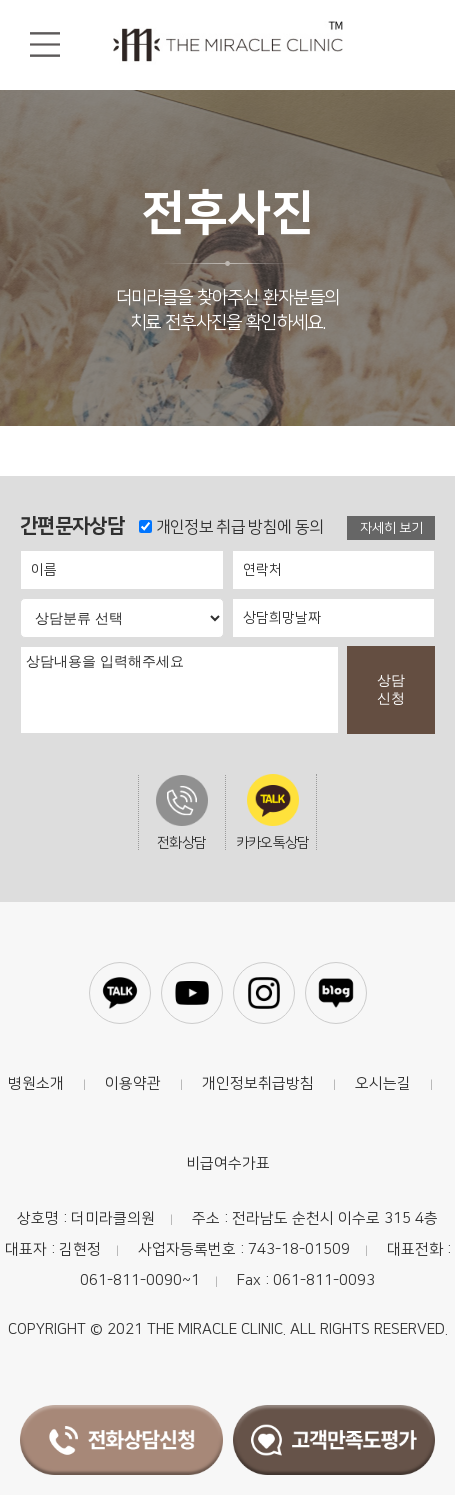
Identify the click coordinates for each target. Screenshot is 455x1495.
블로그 (336, 993)
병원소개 (36, 1083)
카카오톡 (120, 993)
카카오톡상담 (273, 812)
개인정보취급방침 (258, 1083)
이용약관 (133, 1083)
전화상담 (182, 813)
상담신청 (391, 689)
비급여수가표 (228, 1163)
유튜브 (192, 993)
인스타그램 (264, 993)
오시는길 (383, 1083)
